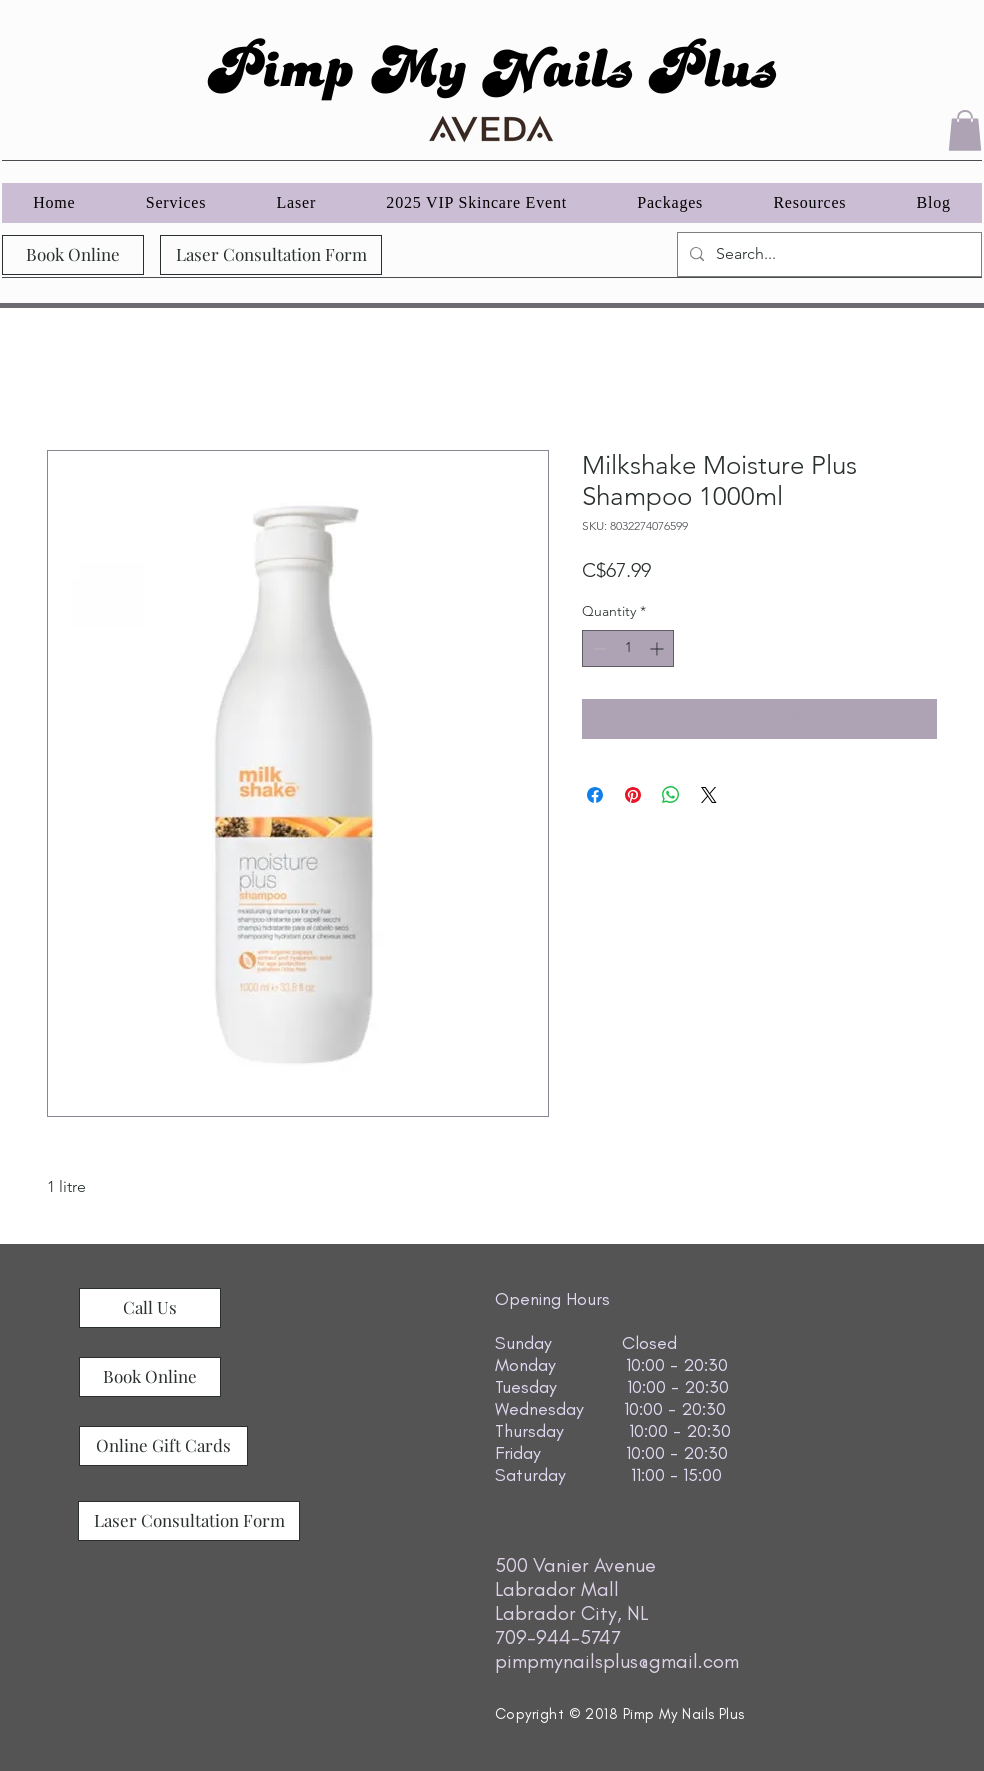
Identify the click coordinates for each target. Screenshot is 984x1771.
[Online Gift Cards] (163, 1446)
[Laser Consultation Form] (271, 255)
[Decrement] (597, 648)
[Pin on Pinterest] (633, 795)
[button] (965, 130)
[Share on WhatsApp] (671, 795)
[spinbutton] (628, 648)
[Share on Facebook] (595, 795)
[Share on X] (709, 795)
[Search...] (827, 254)
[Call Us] (150, 1308)
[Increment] (658, 648)
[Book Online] (73, 255)
